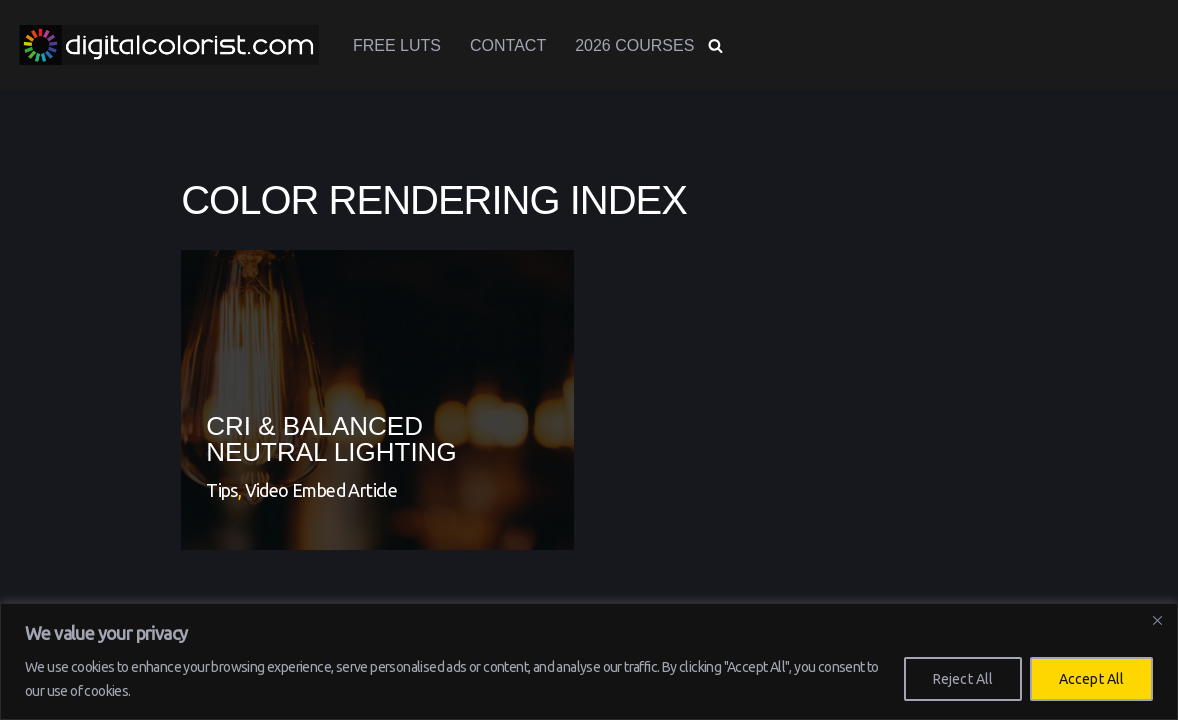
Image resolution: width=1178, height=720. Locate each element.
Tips (222, 490)
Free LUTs (397, 45)
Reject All (963, 679)
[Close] (1157, 620)
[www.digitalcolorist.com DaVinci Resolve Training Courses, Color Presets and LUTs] (169, 45)
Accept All (1091, 679)
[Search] (715, 45)
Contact (508, 45)
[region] (589, 661)
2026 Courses (634, 45)
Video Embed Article (321, 490)
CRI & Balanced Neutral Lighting (331, 439)
